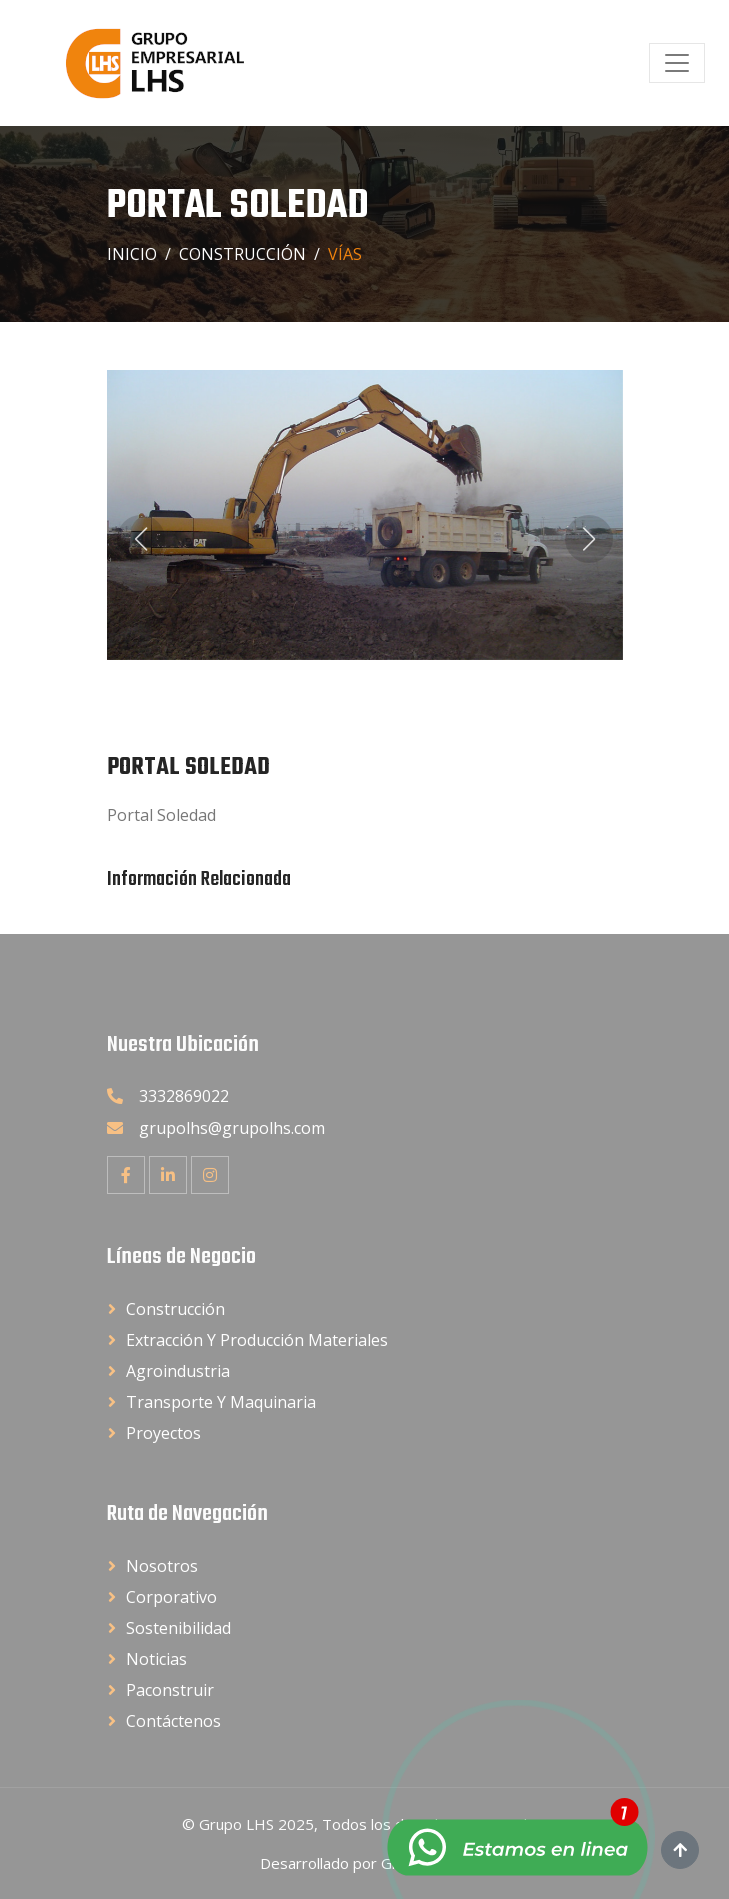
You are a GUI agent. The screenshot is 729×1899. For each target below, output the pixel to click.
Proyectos (163, 1433)
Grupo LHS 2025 (256, 1824)
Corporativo (171, 1597)
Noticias (156, 1659)
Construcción (242, 254)
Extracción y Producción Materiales (257, 1340)
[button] (141, 539)
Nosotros (162, 1566)
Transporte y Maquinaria (221, 1402)
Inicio (132, 254)
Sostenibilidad (178, 1628)
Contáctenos (173, 1721)
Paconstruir (170, 1690)
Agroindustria (178, 1371)
